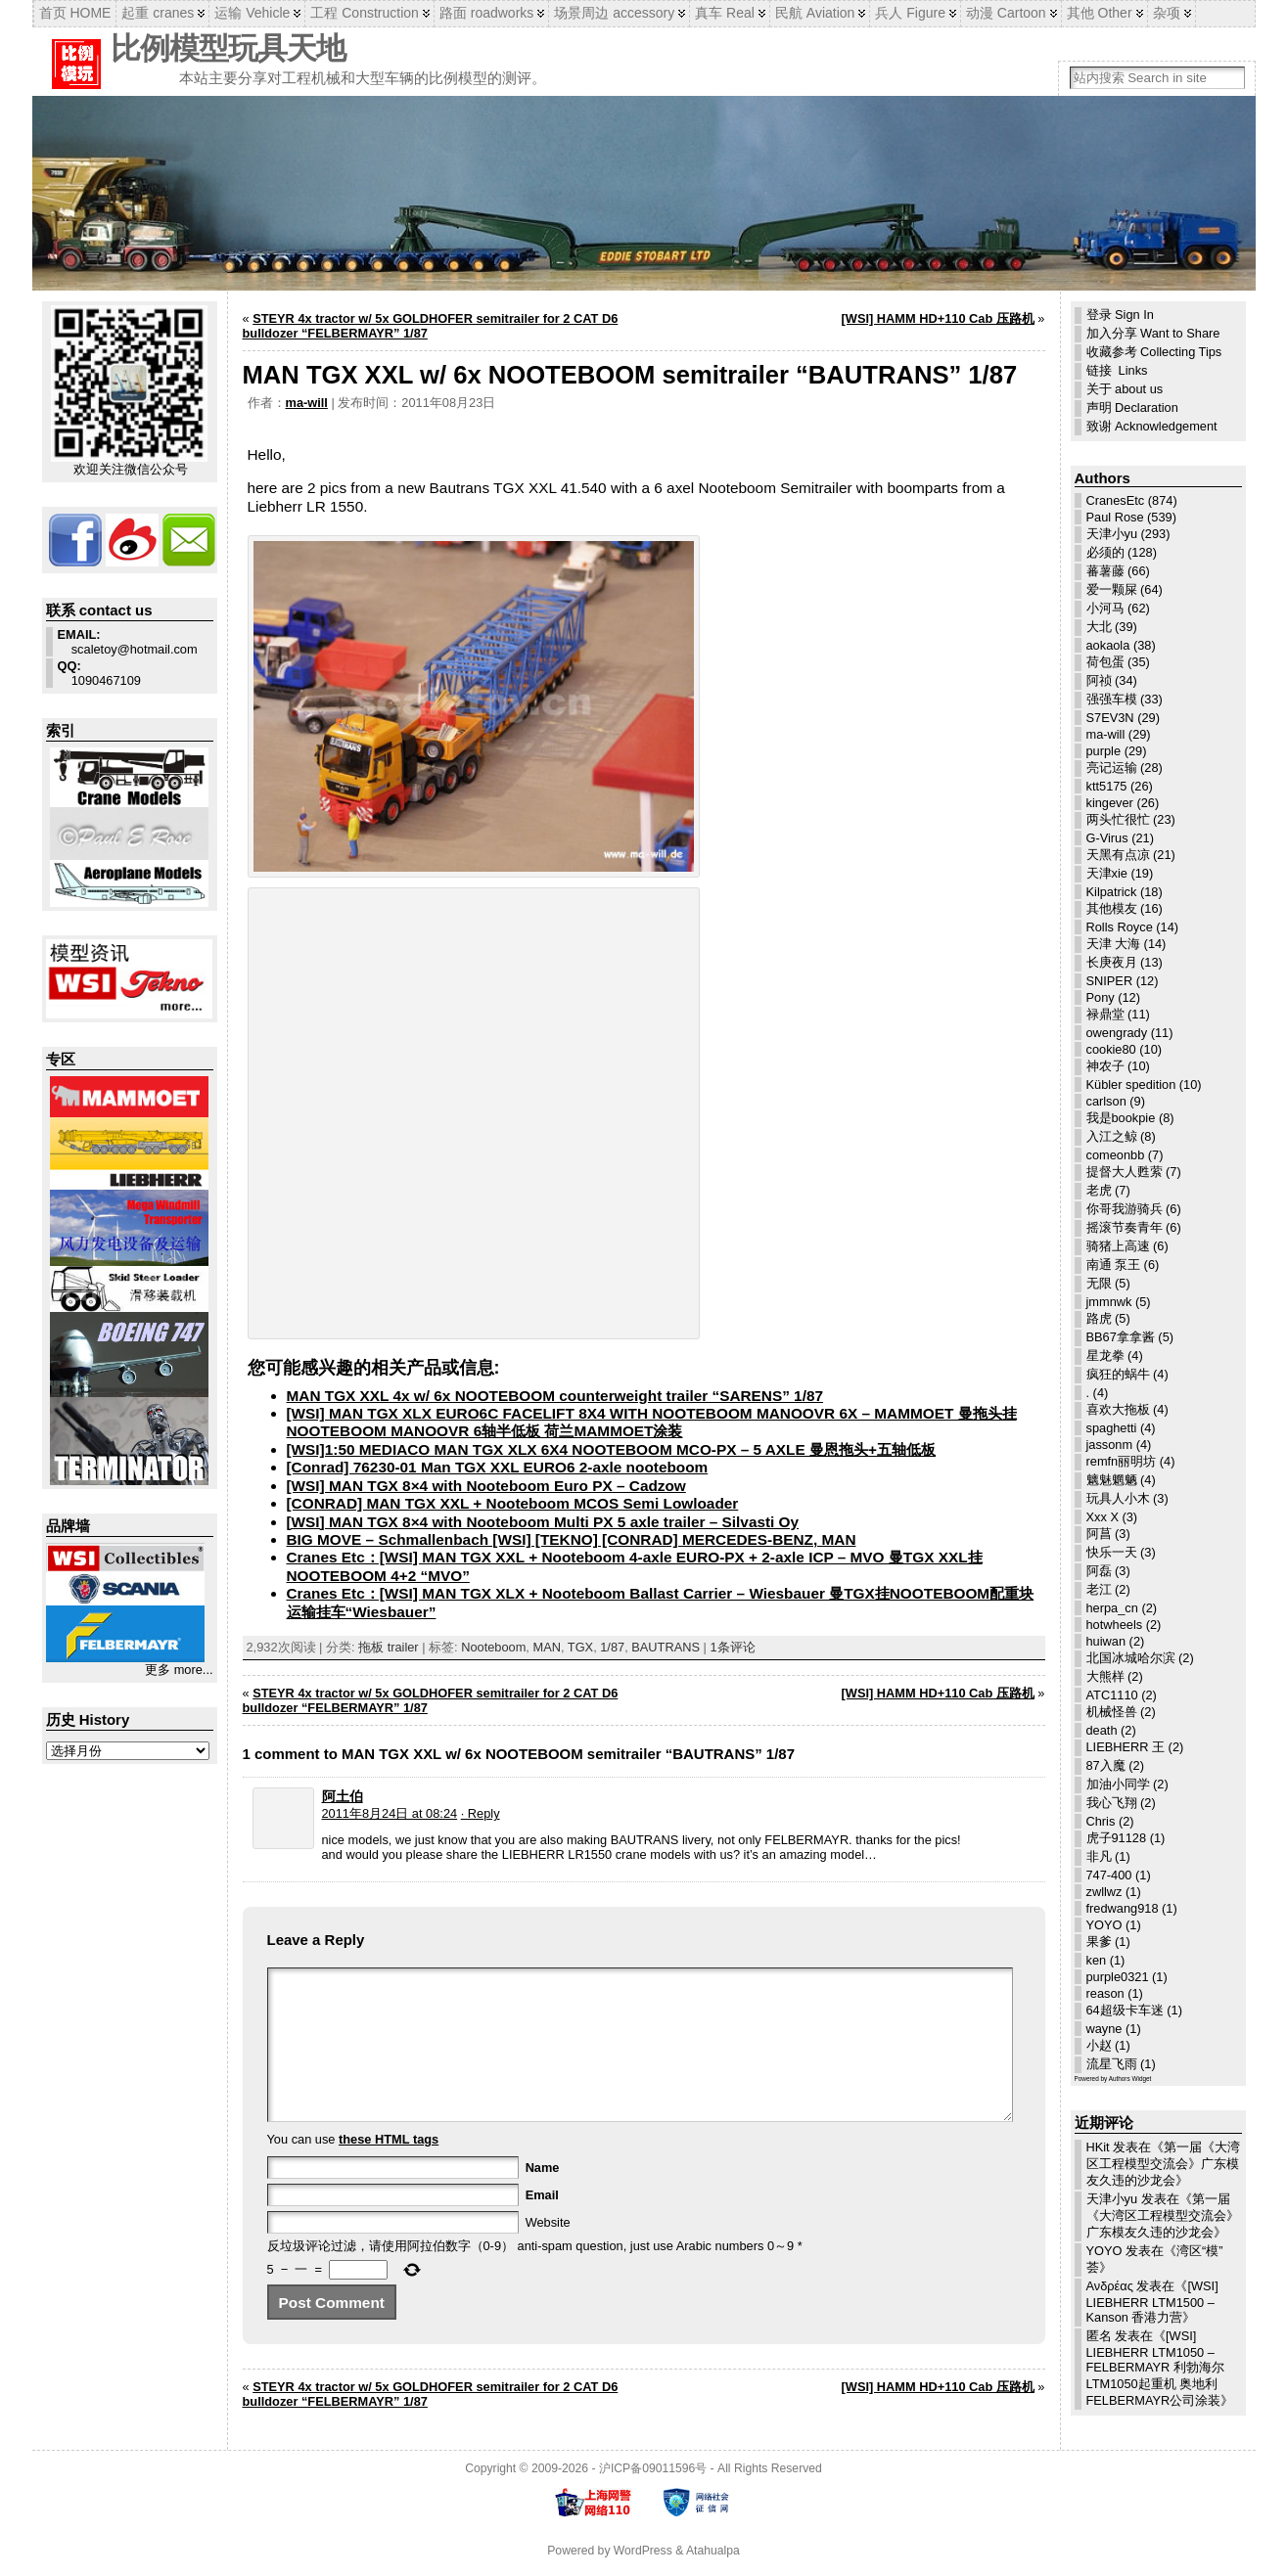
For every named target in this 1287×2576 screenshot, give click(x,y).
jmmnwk (1109, 1301)
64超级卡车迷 (1125, 2010)
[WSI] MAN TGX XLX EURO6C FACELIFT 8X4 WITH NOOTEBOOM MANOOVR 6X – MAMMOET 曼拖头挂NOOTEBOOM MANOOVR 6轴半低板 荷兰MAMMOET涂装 (652, 1422)
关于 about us (1125, 389)
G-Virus (1107, 838)
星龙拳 (1105, 1355)
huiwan (1106, 1641)
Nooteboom (493, 1647)
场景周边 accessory (614, 13)
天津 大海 (1113, 943)
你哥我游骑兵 (1124, 1208)
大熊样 (1105, 1676)
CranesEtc (1115, 500)
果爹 (1099, 1941)
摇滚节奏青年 (1124, 1227)
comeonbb (1115, 1155)
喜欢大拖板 (1118, 1409)
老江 (1099, 1589)
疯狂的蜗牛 (1118, 1374)
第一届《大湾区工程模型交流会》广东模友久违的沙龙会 (1163, 2164)
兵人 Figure (910, 13)
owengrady (1117, 1032)
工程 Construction (364, 13)
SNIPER (1109, 980)
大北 (1099, 626)
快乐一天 (1111, 1552)
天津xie (1106, 873)
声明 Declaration (1132, 407)
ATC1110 (1112, 1695)
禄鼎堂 (1105, 1014)
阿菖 (1099, 1533)
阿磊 (1099, 1570)
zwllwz (1104, 1891)
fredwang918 (1122, 1908)
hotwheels (1114, 1624)
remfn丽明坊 (1121, 1461)
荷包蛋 (1105, 662)
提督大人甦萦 (1124, 1171)
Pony (1100, 997)
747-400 (1109, 1875)
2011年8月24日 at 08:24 (390, 1813)
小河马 (1105, 608)
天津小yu (1112, 533)
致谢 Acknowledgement (1152, 426)
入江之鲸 (1111, 1136)
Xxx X (1102, 1517)
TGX (580, 1647)
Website (548, 2251)
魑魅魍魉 (1111, 1479)
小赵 (1099, 2045)
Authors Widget (1130, 2078)
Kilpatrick (1111, 891)
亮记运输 (1111, 767)
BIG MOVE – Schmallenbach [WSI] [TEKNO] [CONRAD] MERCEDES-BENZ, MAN (571, 1539)
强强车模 (1111, 699)
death (1102, 1730)
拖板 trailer (388, 1647)
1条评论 (732, 1647)
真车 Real (725, 13)
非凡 (1099, 1856)
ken (1096, 1960)
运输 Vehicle (252, 13)
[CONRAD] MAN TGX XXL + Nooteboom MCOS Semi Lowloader (513, 1503)
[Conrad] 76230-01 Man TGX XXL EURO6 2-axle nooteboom (498, 1467)
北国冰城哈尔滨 (1130, 1657)
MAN (546, 1647)
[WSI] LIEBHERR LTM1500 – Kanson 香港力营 (1152, 2302)
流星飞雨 (1111, 2063)
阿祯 (1099, 680)
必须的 (1105, 552)
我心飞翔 (1111, 1802)
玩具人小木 (1118, 1498)
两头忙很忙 (1118, 819)
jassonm (1109, 1444)
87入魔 (1106, 1765)
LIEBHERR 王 (1126, 1747)
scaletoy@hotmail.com (128, 641)
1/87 (612, 1647)
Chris (1101, 1821)
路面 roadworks (486, 13)
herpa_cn (1112, 1608)
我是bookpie (1121, 1117)
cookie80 (1111, 1049)
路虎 (1099, 1318)
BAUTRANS (665, 1647)
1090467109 (99, 673)
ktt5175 (1106, 786)
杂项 (1166, 13)
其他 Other (1099, 13)
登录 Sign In (1120, 314)
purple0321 (1117, 1976)
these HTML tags (388, 2168)
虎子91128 (1116, 1837)
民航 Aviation (814, 13)
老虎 (1099, 1190)
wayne (1104, 2028)
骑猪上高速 (1118, 1246)
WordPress (643, 2559)
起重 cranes (157, 13)
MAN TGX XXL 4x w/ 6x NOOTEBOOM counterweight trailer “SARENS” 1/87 (555, 1395)
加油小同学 (1118, 1784)
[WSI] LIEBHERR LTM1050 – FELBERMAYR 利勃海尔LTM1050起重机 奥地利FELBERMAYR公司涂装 (1155, 2368)
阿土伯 (342, 1796)
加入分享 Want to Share (1153, 333)
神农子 (1105, 1066)
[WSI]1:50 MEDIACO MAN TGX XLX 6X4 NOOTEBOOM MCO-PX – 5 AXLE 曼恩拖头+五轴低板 (611, 1449)
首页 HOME (75, 13)
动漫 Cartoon (1006, 13)
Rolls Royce (1119, 927)
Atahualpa (713, 2559)
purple (1104, 751)
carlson (1106, 1101)
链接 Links (1117, 370)
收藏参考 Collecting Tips (1154, 351)
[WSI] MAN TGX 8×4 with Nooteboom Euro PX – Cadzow (486, 1485)
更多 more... (178, 1669)
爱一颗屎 (1111, 589)
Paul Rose (1115, 517)
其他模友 (1111, 908)
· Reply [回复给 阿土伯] (480, 1813)
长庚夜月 (1111, 962)
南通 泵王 (1113, 1264)
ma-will (307, 402)
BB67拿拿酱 (1120, 1337)
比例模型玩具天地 (228, 48)
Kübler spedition (1131, 1084)
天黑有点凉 (1118, 854)
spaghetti (1111, 1428)
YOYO (1104, 1925)
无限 (1099, 1283)
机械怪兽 (1111, 1711)
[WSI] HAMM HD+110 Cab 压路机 (938, 318)
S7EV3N (1110, 717)
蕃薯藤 (1105, 571)
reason (1105, 1993)
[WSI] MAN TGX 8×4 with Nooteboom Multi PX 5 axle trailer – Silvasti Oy (543, 1522)
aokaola (1108, 645)
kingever (1109, 802)
